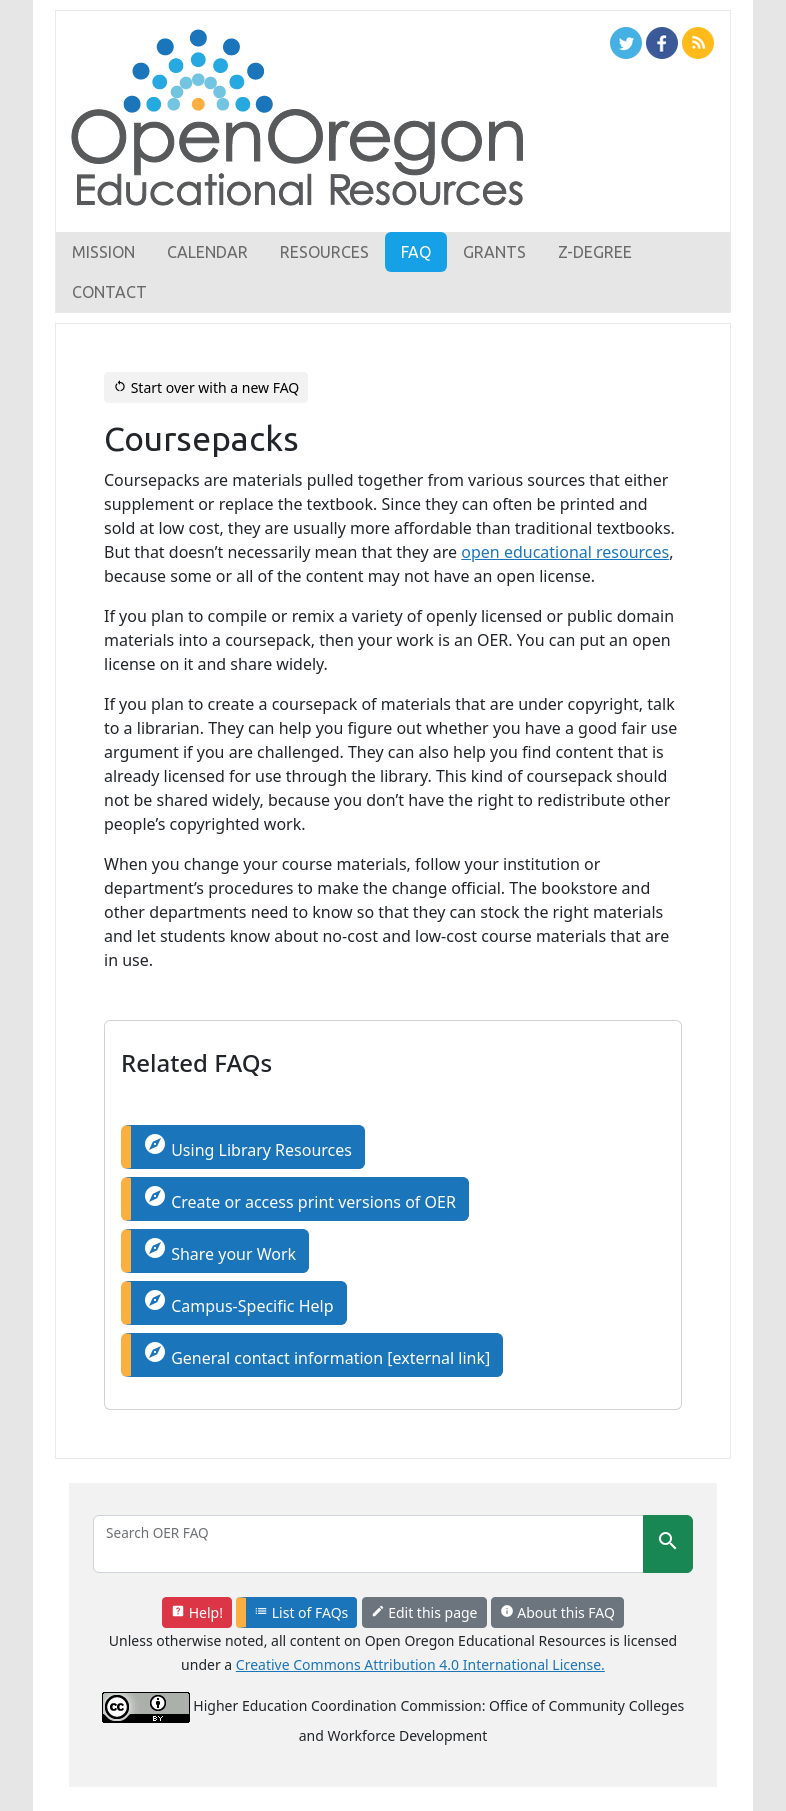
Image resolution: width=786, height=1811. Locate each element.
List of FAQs (301, 1612)
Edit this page (424, 1612)
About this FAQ (557, 1612)
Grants (494, 252)
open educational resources (565, 552)
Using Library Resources (247, 1146)
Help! (197, 1612)
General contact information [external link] (316, 1354)
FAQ (416, 252)
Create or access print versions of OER (299, 1198)
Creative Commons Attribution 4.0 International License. (420, 1664)
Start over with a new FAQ (206, 387)
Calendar (207, 252)
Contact (109, 292)
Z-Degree (595, 252)
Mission (103, 252)
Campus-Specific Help (238, 1302)
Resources (324, 252)
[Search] (368, 1544)
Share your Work (219, 1250)
